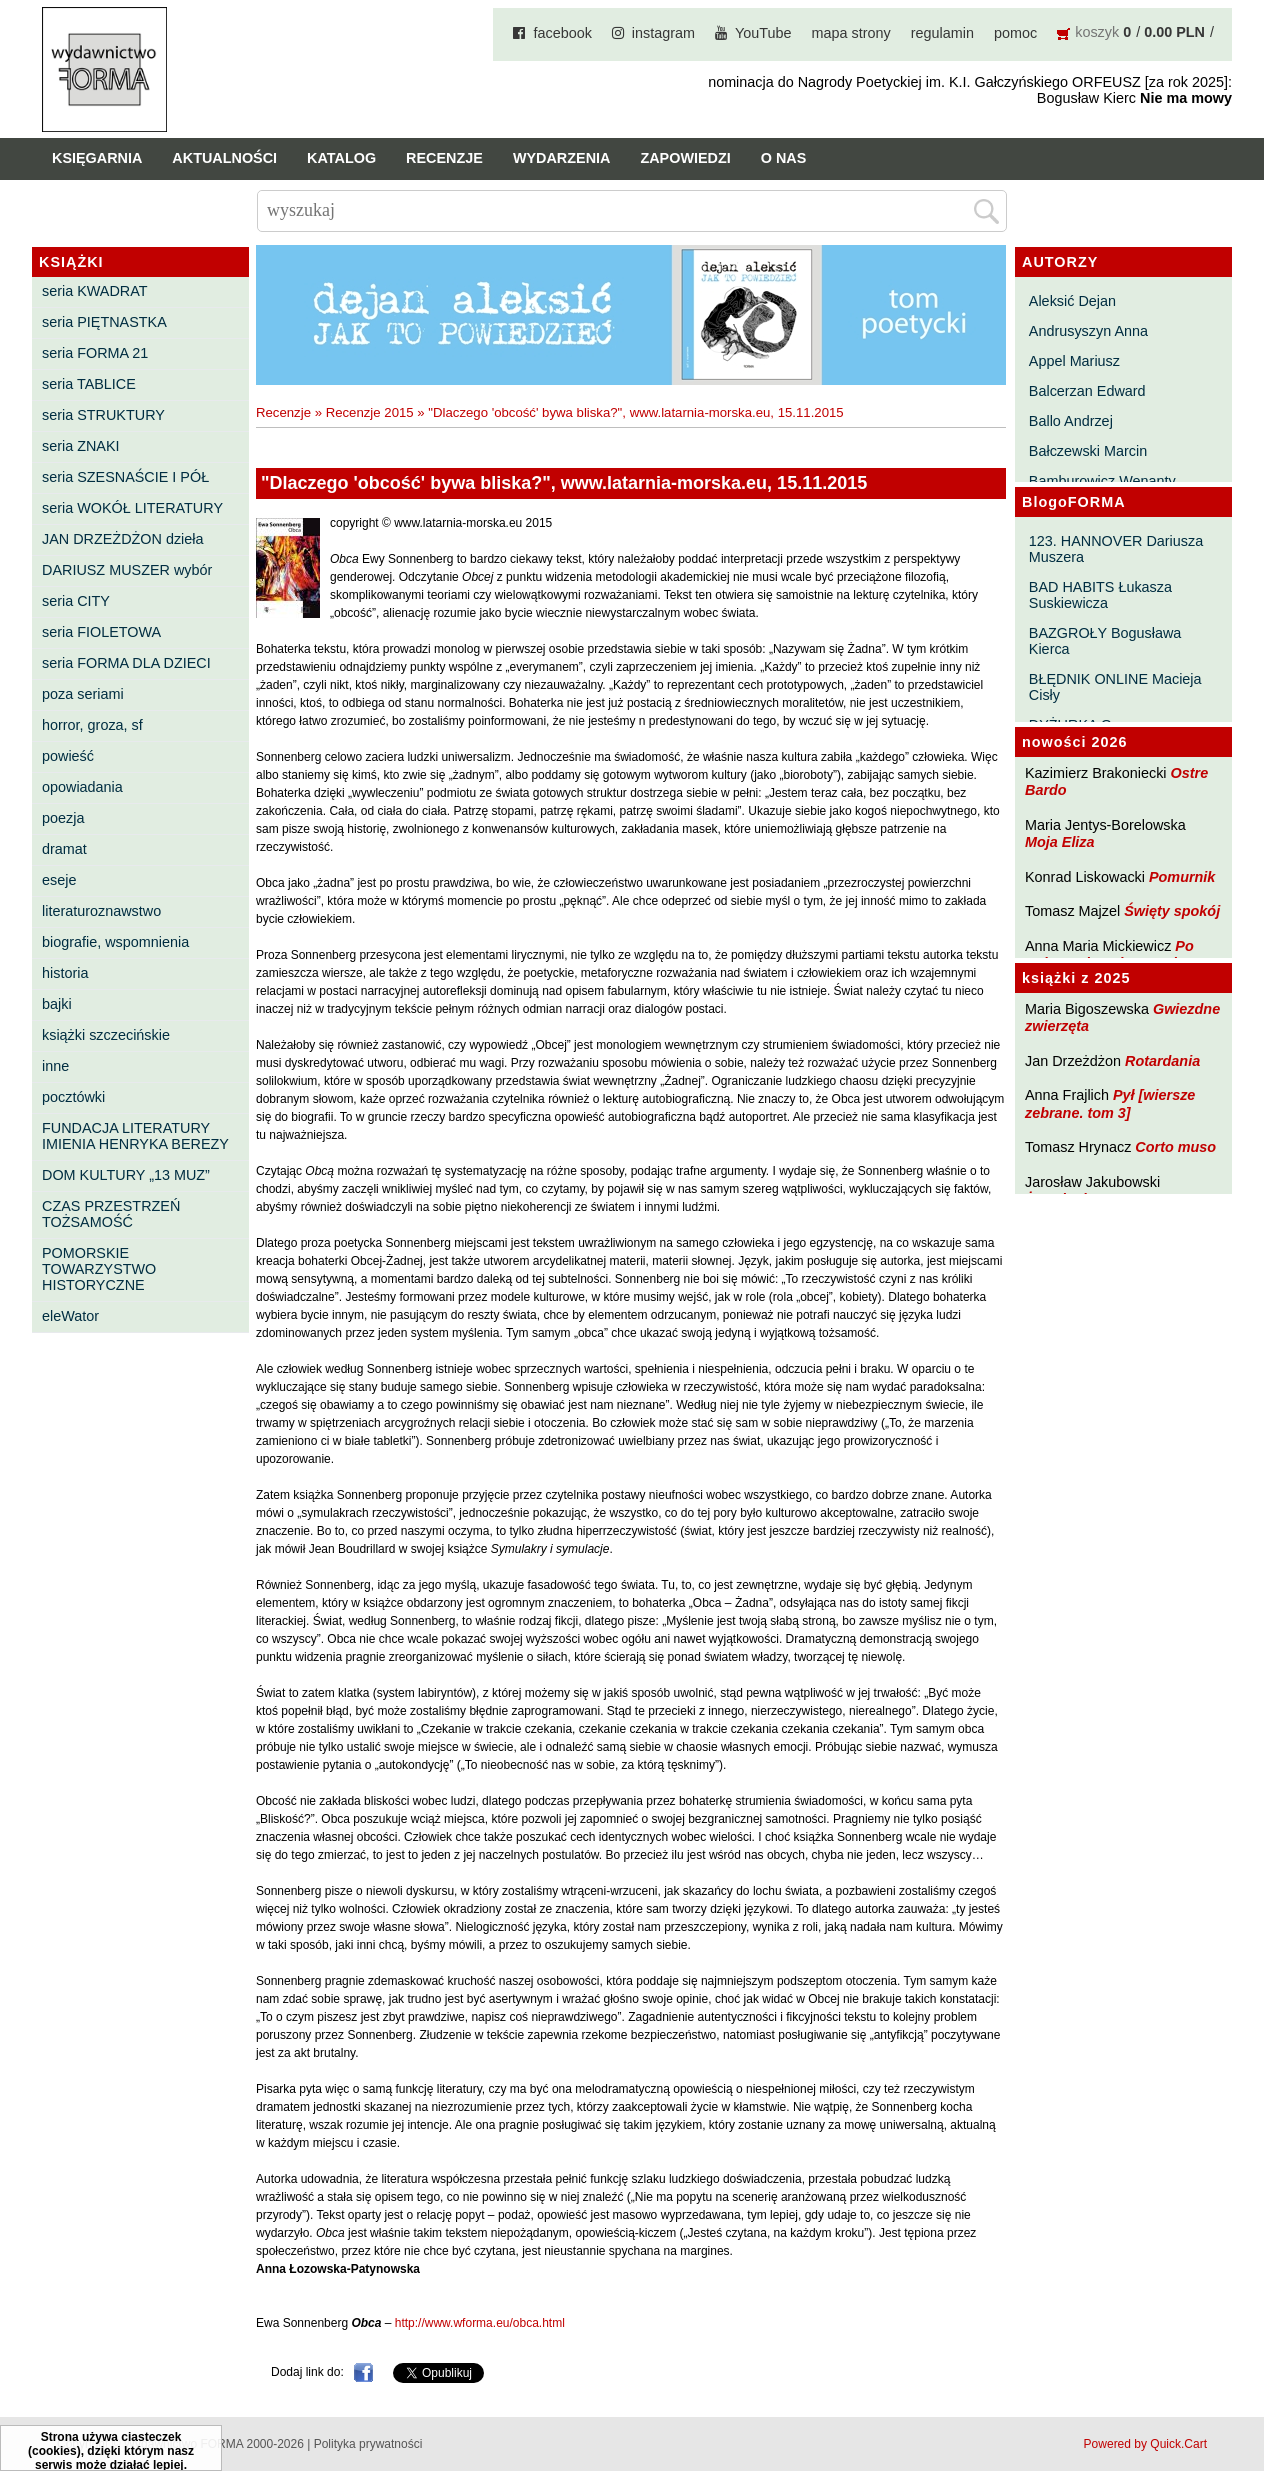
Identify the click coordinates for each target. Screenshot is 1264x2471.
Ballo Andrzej (1071, 421)
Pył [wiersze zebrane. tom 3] (1110, 1103)
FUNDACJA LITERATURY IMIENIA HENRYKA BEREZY (135, 1136)
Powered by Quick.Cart (1145, 2444)
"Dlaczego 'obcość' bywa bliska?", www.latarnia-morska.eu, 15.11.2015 (635, 412)
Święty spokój (1172, 911)
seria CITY (76, 601)
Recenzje (444, 158)
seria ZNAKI (81, 446)
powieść (68, 756)
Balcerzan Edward (1087, 391)
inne (55, 1066)
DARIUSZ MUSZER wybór (127, 570)
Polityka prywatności (368, 2444)
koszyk (1097, 32)
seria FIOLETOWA (101, 632)
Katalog (341, 158)
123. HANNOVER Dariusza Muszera (1116, 549)
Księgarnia (97, 158)
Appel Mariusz (1074, 361)
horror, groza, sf (92, 725)
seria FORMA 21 (95, 353)
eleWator (70, 1316)
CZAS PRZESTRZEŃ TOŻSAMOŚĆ (111, 1214)
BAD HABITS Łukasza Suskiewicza (1100, 595)
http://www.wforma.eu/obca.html (480, 2323)
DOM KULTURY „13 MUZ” (126, 1175)
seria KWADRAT (95, 291)
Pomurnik (1182, 877)
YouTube (763, 33)
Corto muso (1175, 1147)
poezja (63, 818)
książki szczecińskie (106, 1035)
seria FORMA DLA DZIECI (126, 663)
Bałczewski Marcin (1088, 451)
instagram (663, 33)
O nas (784, 158)
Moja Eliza (1060, 842)
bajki (57, 1004)
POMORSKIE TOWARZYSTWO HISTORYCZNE (99, 1269)
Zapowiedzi (685, 158)
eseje (59, 880)
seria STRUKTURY (103, 415)
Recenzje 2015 (370, 412)
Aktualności (224, 158)
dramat (64, 849)
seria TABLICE (89, 384)
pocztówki (73, 1097)
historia (65, 973)
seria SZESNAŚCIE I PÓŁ (125, 477)
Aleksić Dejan (1072, 301)
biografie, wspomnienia (115, 942)
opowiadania (82, 787)
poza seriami (83, 694)
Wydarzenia (562, 158)
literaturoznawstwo (101, 911)
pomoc (1015, 33)
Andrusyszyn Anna (1088, 331)
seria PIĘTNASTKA (104, 322)
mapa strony (851, 33)
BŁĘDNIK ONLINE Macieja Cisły (1115, 687)
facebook (562, 33)
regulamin (942, 33)
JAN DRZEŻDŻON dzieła (123, 539)
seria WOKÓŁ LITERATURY (132, 508)
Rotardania (1162, 1061)
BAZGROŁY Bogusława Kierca (1105, 641)
